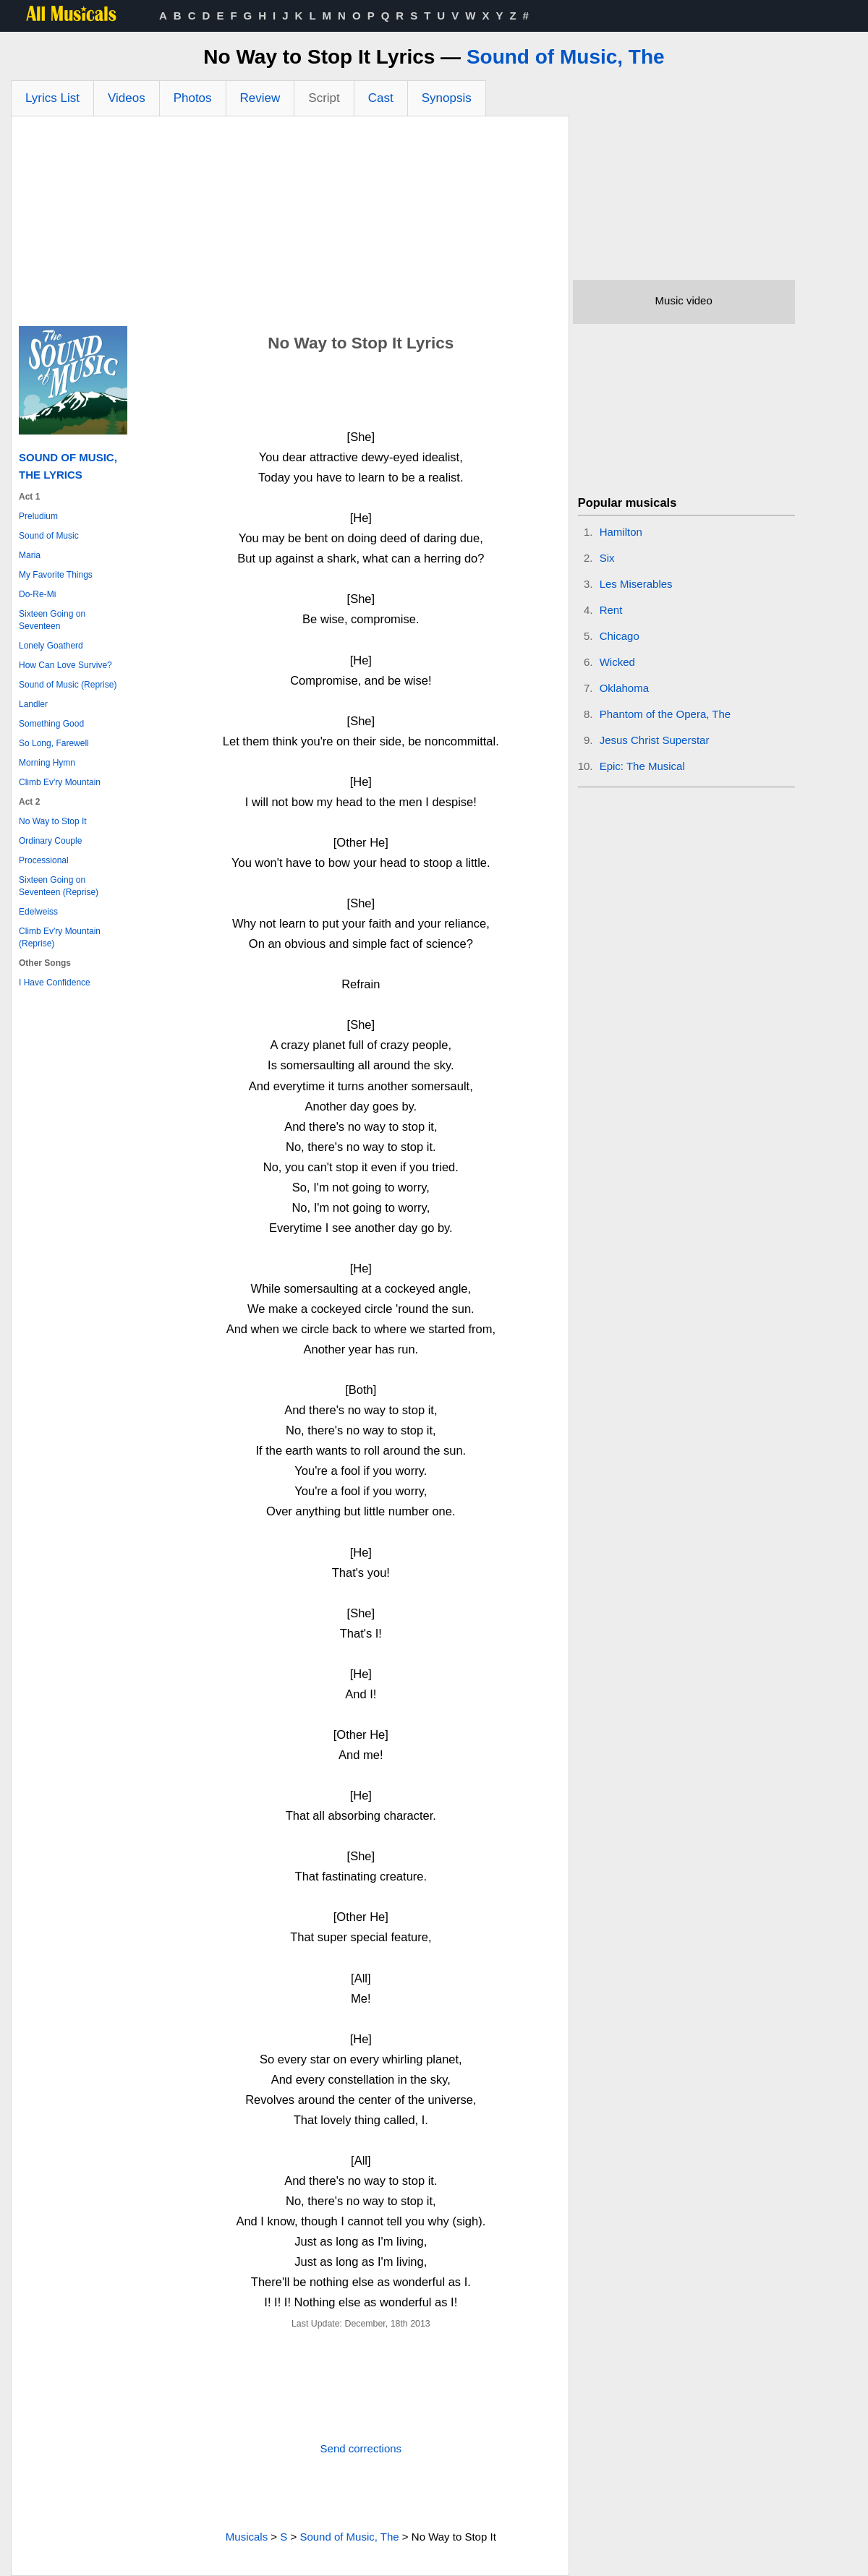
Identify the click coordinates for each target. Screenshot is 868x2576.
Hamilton (621, 532)
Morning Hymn (47, 763)
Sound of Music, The (566, 57)
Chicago (619, 636)
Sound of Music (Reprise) (67, 685)
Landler (33, 704)
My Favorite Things (56, 575)
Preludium (38, 516)
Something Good (51, 724)
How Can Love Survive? (65, 665)
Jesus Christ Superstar (655, 740)
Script (323, 98)
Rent (611, 610)
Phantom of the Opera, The (665, 714)
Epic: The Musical (642, 766)
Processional (44, 860)
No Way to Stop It (53, 821)
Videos (126, 98)
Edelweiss (38, 912)
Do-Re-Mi (37, 594)
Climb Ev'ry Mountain (60, 782)
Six (607, 558)
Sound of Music (49, 536)
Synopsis (447, 98)
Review (260, 98)
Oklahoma (624, 688)
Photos (193, 98)
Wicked (617, 662)
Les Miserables (636, 584)
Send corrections (361, 2448)
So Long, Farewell (54, 743)
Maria (30, 555)
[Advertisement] (290, 225)
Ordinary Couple (50, 841)
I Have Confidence (54, 982)
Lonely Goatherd (51, 646)
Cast (380, 98)
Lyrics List (52, 98)
